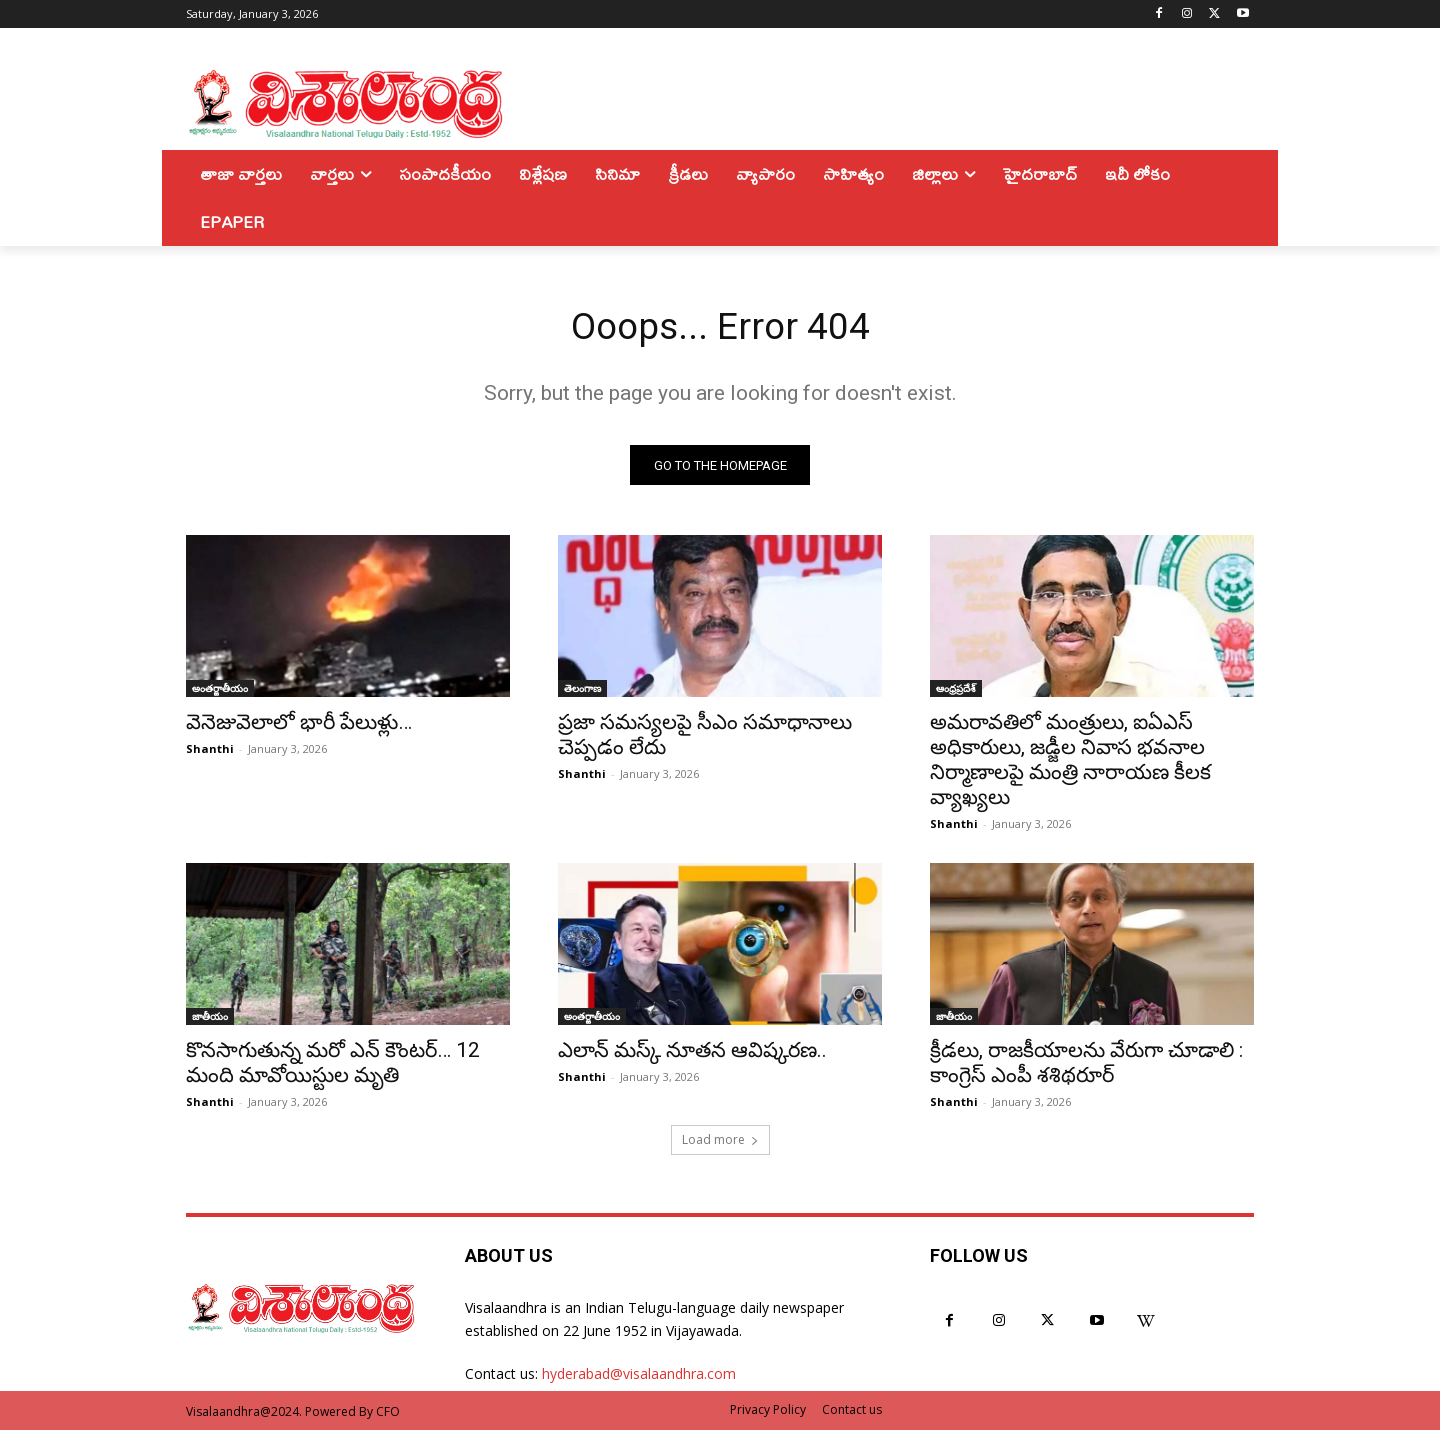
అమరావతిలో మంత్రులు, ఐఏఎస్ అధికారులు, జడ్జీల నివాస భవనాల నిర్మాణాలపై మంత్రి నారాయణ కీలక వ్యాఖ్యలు (1070, 764)
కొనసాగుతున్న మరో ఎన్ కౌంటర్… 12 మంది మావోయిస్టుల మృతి (333, 1067)
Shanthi (210, 753)
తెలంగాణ (582, 693)
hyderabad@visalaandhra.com (639, 1378)
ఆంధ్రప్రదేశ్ (956, 693)
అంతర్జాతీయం (220, 693)
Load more (720, 1144)
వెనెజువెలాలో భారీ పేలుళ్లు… (299, 727)
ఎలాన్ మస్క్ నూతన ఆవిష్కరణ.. (692, 1055)
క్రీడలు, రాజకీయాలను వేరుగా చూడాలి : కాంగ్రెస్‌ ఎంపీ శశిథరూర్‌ (1086, 1067)
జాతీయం (210, 1021)
